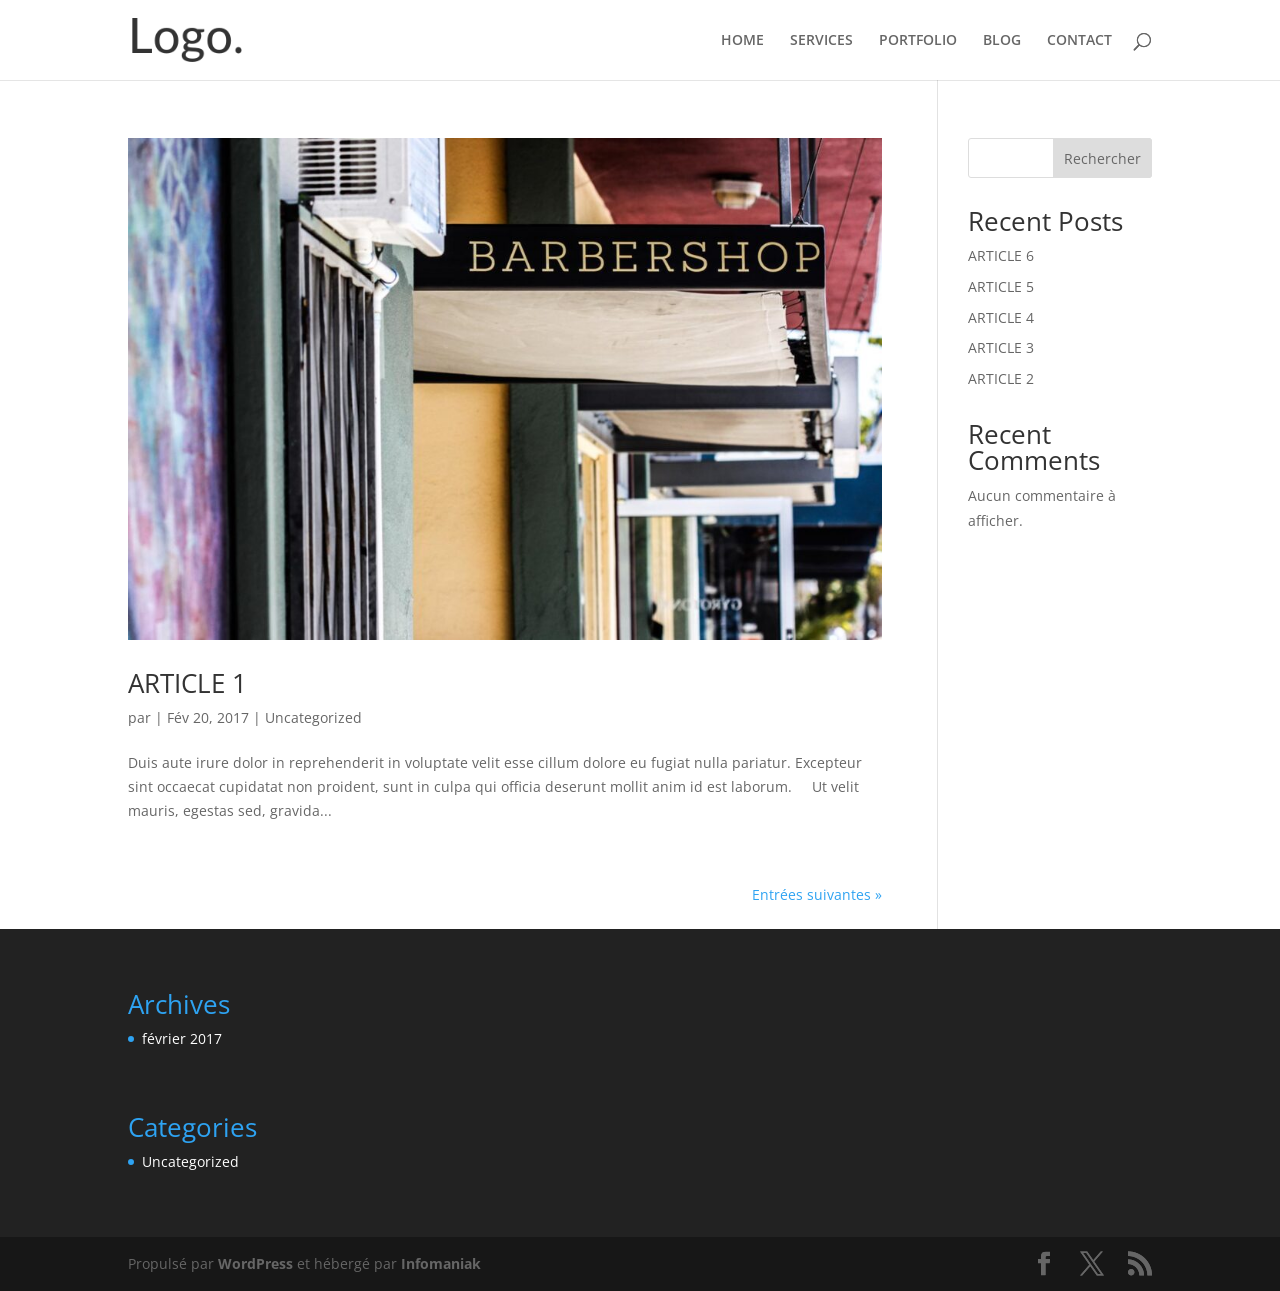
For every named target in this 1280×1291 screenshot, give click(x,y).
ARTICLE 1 (187, 683)
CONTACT (1079, 41)
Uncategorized (313, 717)
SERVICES (821, 41)
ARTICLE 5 (1001, 286)
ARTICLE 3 (1001, 347)
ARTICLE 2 (1001, 378)
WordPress (255, 1263)
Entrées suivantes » (817, 894)
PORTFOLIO (918, 41)
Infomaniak (441, 1263)
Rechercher (1102, 158)
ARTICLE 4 (1001, 317)
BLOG (1002, 41)
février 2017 (182, 1038)
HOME (742, 41)
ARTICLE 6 (1001, 255)
